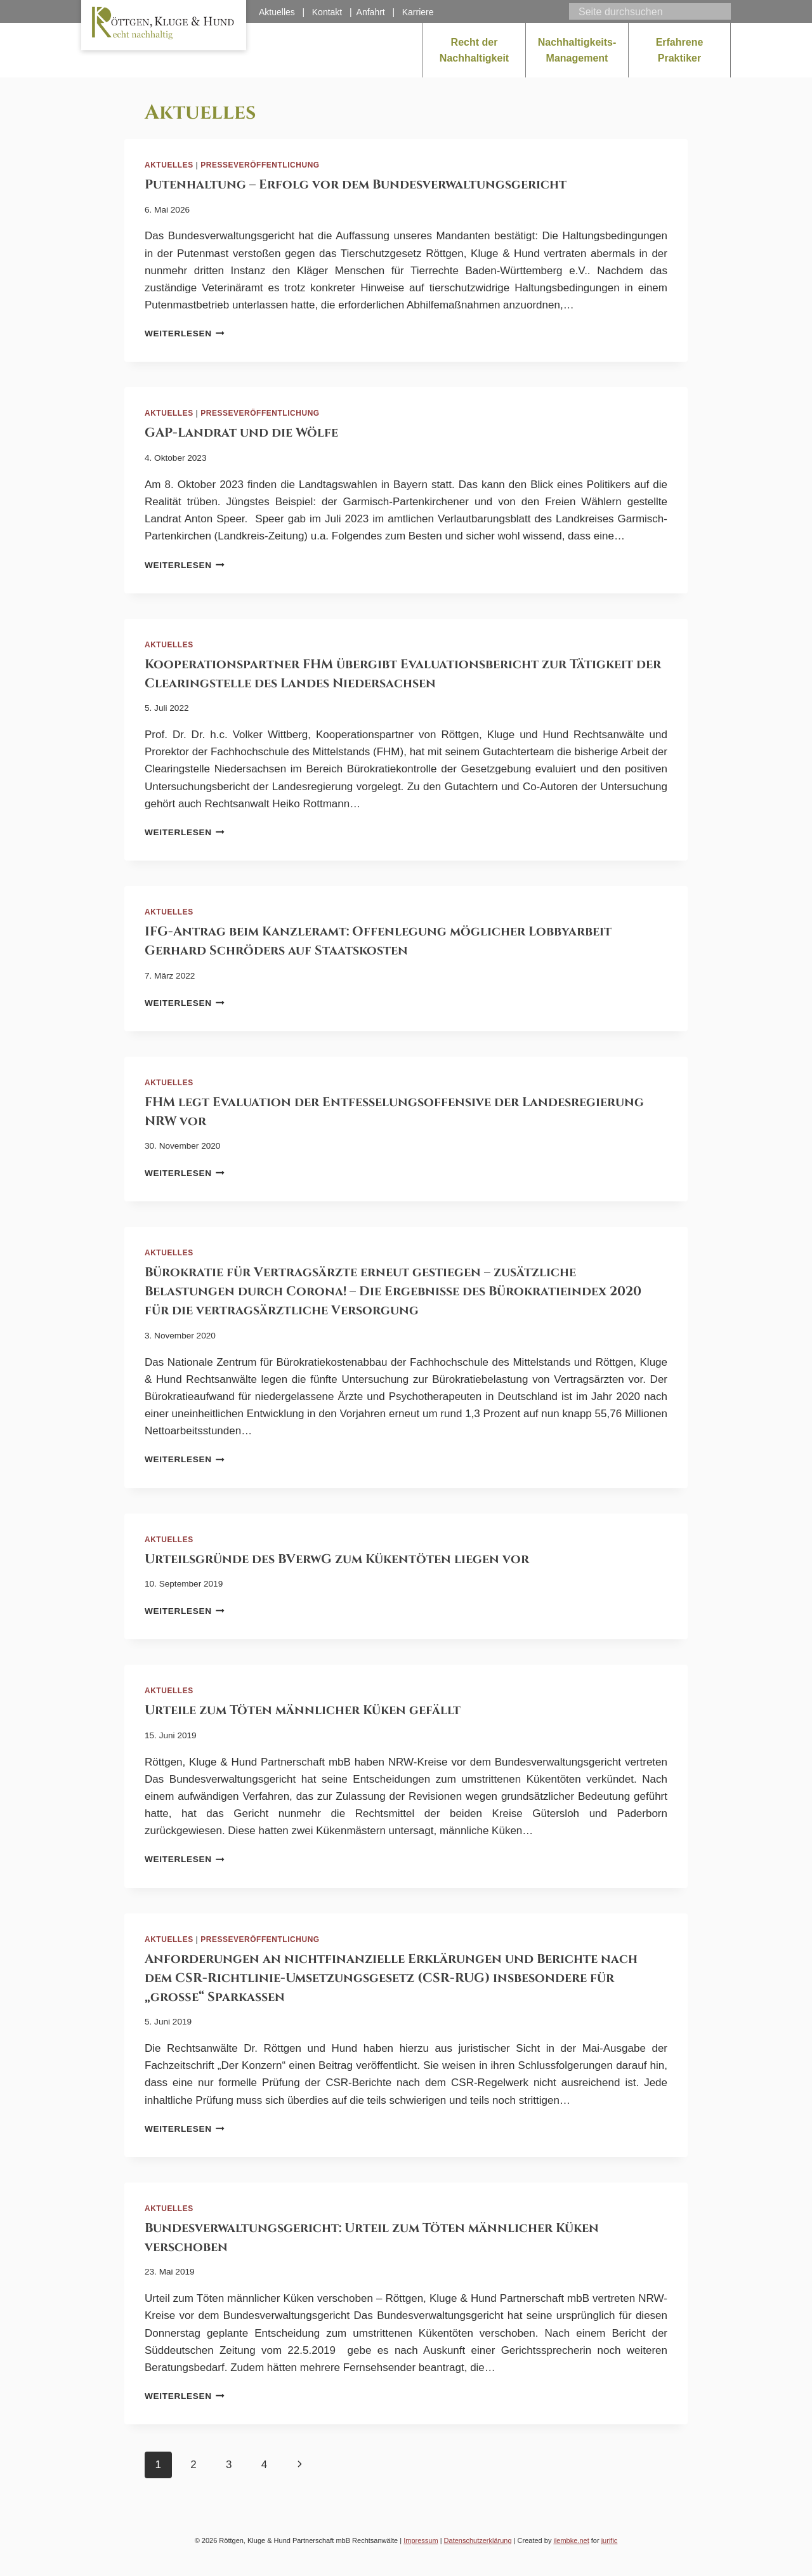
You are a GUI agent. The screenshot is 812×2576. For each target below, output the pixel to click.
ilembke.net (571, 2540)
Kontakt (327, 12)
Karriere (418, 12)
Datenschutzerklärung (478, 2540)
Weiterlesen (185, 333)
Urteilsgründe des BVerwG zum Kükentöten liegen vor (337, 1559)
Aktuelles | (285, 12)
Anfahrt (371, 12)
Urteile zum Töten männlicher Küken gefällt (303, 1710)
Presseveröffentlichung (260, 165)
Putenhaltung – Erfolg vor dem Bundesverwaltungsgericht (355, 184)
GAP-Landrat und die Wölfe (241, 432)
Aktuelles (169, 165)
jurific (609, 2540)
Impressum (420, 2540)
